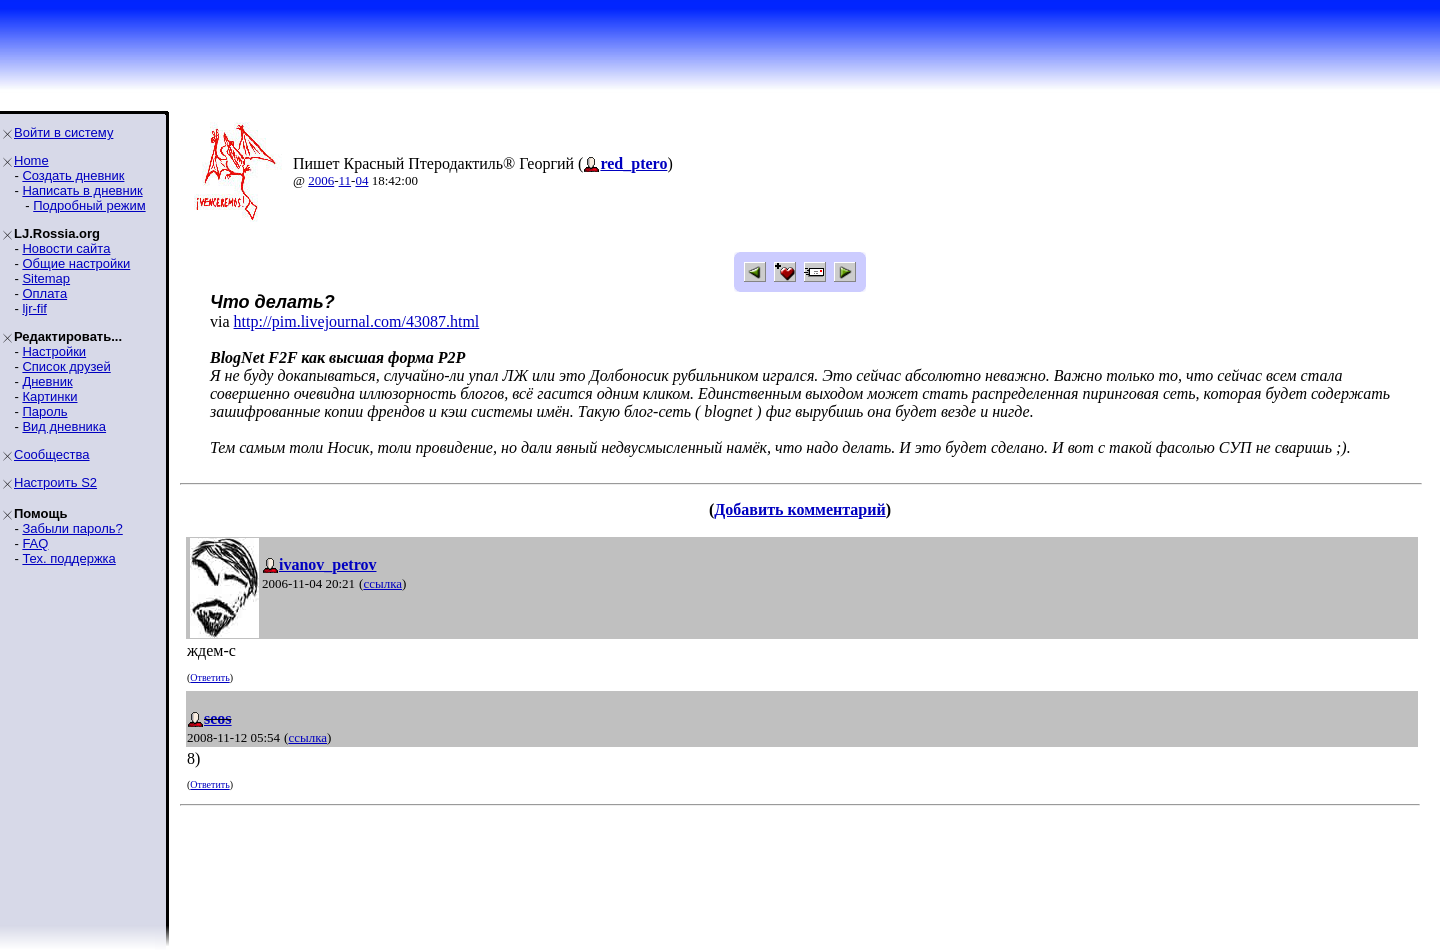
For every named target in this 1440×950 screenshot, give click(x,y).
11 (345, 180)
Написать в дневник (82, 190)
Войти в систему (63, 132)
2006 (321, 180)
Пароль (44, 411)
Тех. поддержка (68, 558)
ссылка (382, 583)
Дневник (47, 381)
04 (361, 180)
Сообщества (52, 454)
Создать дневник (73, 175)
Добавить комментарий (799, 509)
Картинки (49, 396)
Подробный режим (89, 205)
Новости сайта (66, 248)
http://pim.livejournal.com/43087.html (357, 321)
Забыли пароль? (72, 528)
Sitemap (46, 278)
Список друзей (66, 366)
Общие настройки (76, 263)
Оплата (44, 293)
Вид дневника (64, 426)
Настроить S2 (55, 482)
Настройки (54, 351)
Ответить (209, 677)
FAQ (35, 543)
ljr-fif (34, 308)
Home (31, 160)
